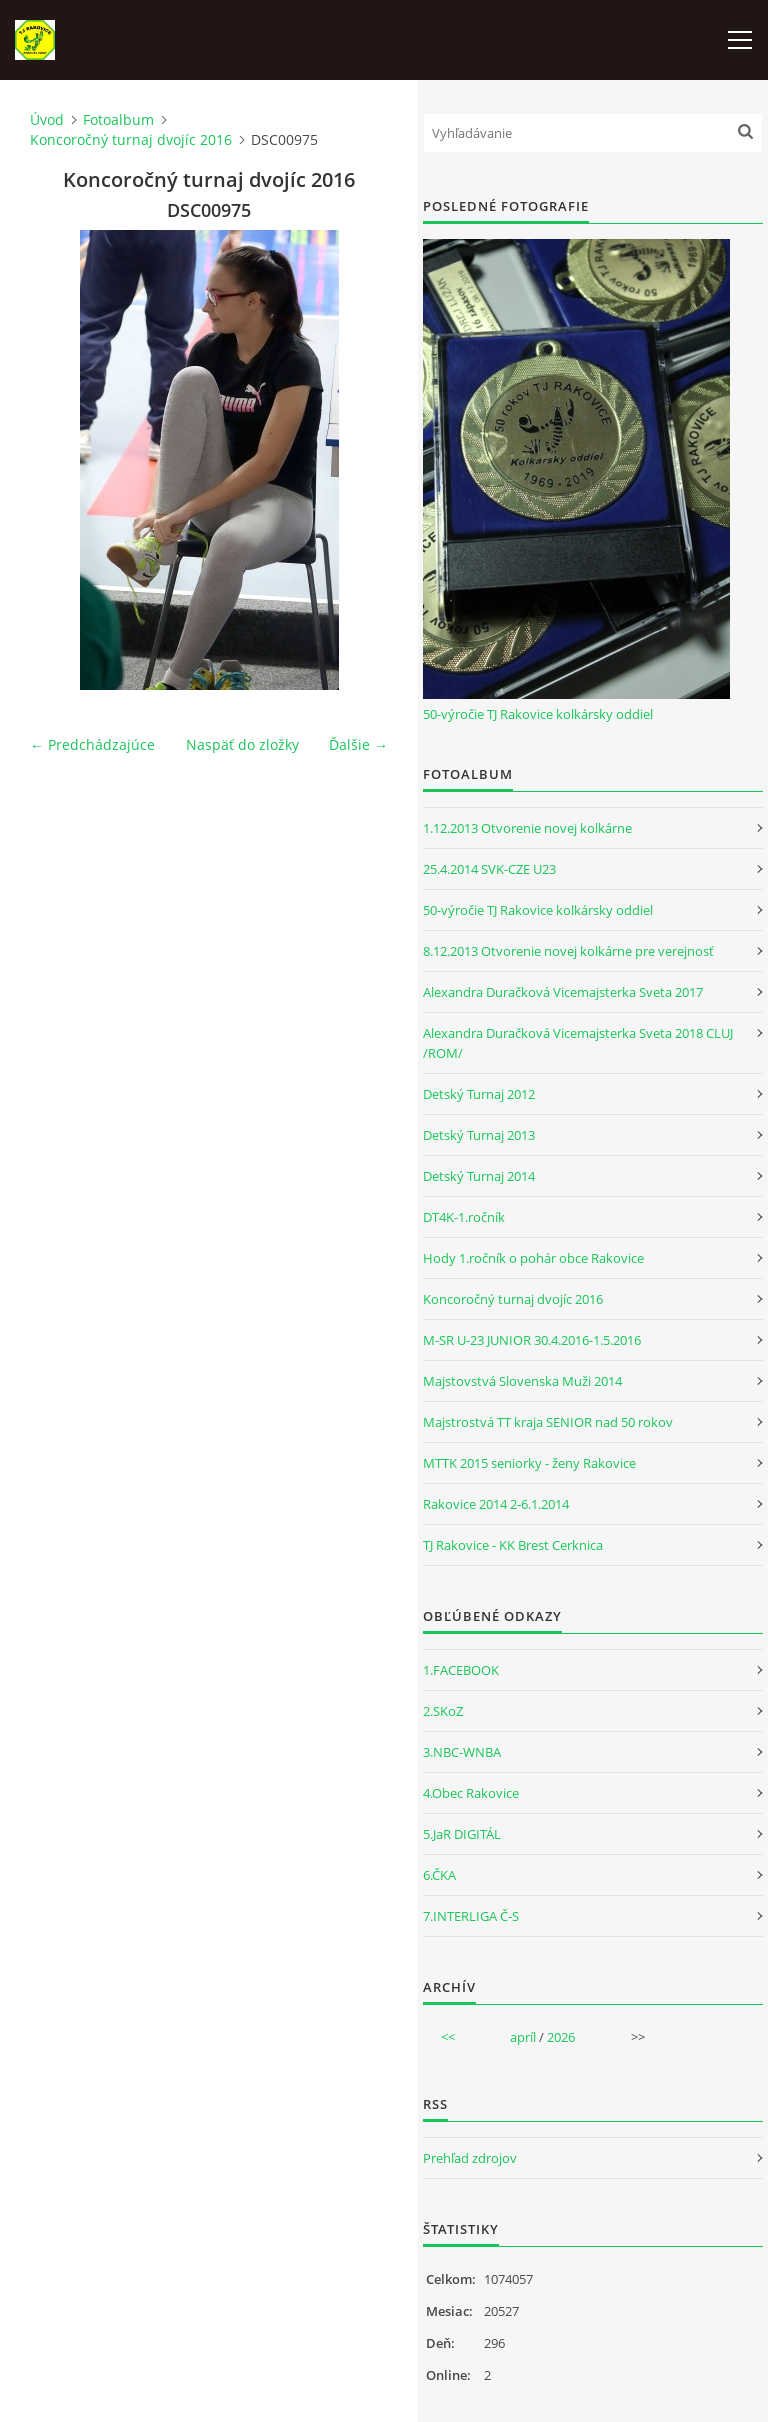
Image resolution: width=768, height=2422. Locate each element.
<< (448, 2037)
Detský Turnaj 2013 (479, 1135)
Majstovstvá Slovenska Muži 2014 (522, 1381)
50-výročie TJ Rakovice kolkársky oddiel (538, 714)
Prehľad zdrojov (470, 2158)
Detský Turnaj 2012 (479, 1094)
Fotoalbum (118, 119)
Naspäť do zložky (242, 744)
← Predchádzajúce (92, 744)
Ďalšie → (358, 744)
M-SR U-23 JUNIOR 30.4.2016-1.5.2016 (532, 1340)
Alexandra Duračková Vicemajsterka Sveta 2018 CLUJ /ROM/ (578, 1043)
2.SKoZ (443, 1711)
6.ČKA (439, 1875)
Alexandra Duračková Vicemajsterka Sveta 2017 (563, 992)
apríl (523, 2037)
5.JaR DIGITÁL (462, 1834)
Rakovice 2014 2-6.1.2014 (496, 1504)
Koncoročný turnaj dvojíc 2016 (131, 139)
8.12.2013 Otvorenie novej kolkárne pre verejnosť (568, 951)
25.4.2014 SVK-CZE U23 (489, 869)
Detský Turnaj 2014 (479, 1176)
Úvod (47, 119)
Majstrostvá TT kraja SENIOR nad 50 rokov (548, 1422)
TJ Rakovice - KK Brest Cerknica (513, 1545)
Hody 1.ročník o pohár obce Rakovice (533, 1258)
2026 (561, 2037)
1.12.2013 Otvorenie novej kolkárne (527, 828)
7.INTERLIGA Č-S (471, 1916)
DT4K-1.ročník (464, 1217)
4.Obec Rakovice (471, 1793)
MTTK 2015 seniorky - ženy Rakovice (529, 1463)
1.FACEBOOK (461, 1670)
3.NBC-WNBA (462, 1752)
